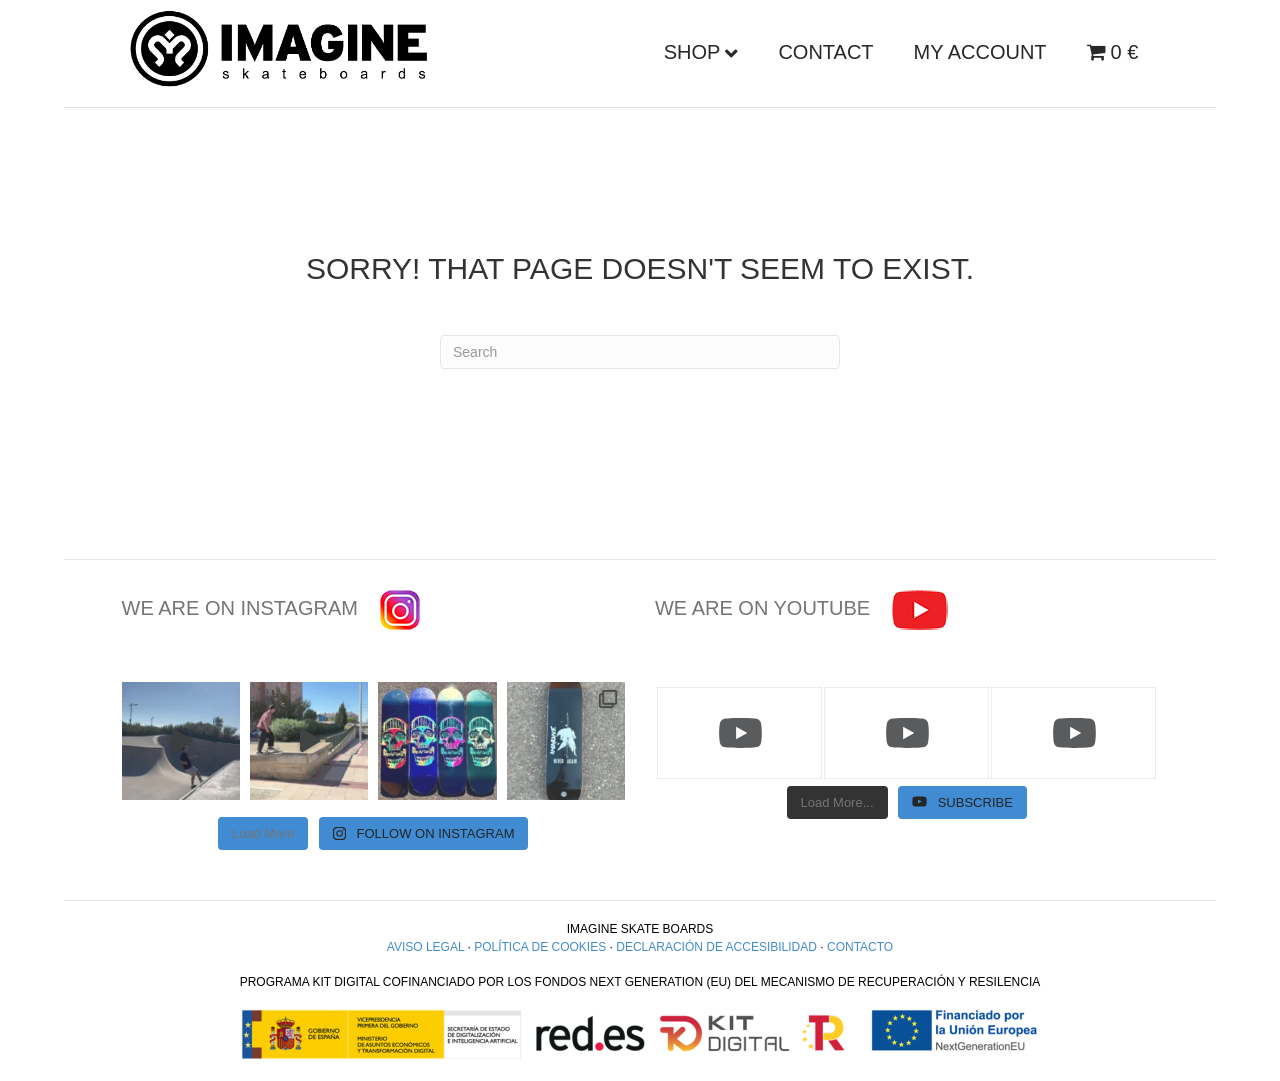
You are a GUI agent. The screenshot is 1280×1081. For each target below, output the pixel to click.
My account (980, 52)
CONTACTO (860, 947)
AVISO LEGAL (425, 947)
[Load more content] (837, 803)
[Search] (640, 352)
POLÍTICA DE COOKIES (540, 947)
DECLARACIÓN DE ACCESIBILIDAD (716, 947)
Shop (692, 52)
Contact (825, 52)
